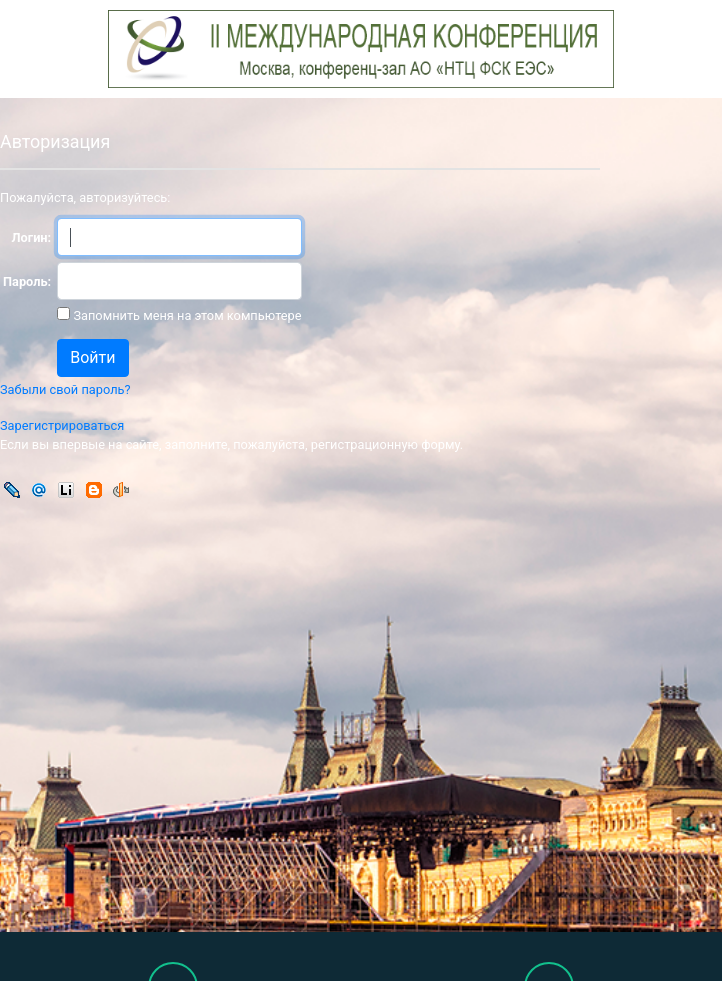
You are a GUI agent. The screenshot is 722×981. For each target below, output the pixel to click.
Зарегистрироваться (62, 425)
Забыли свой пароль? (65, 389)
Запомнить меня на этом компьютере (185, 315)
